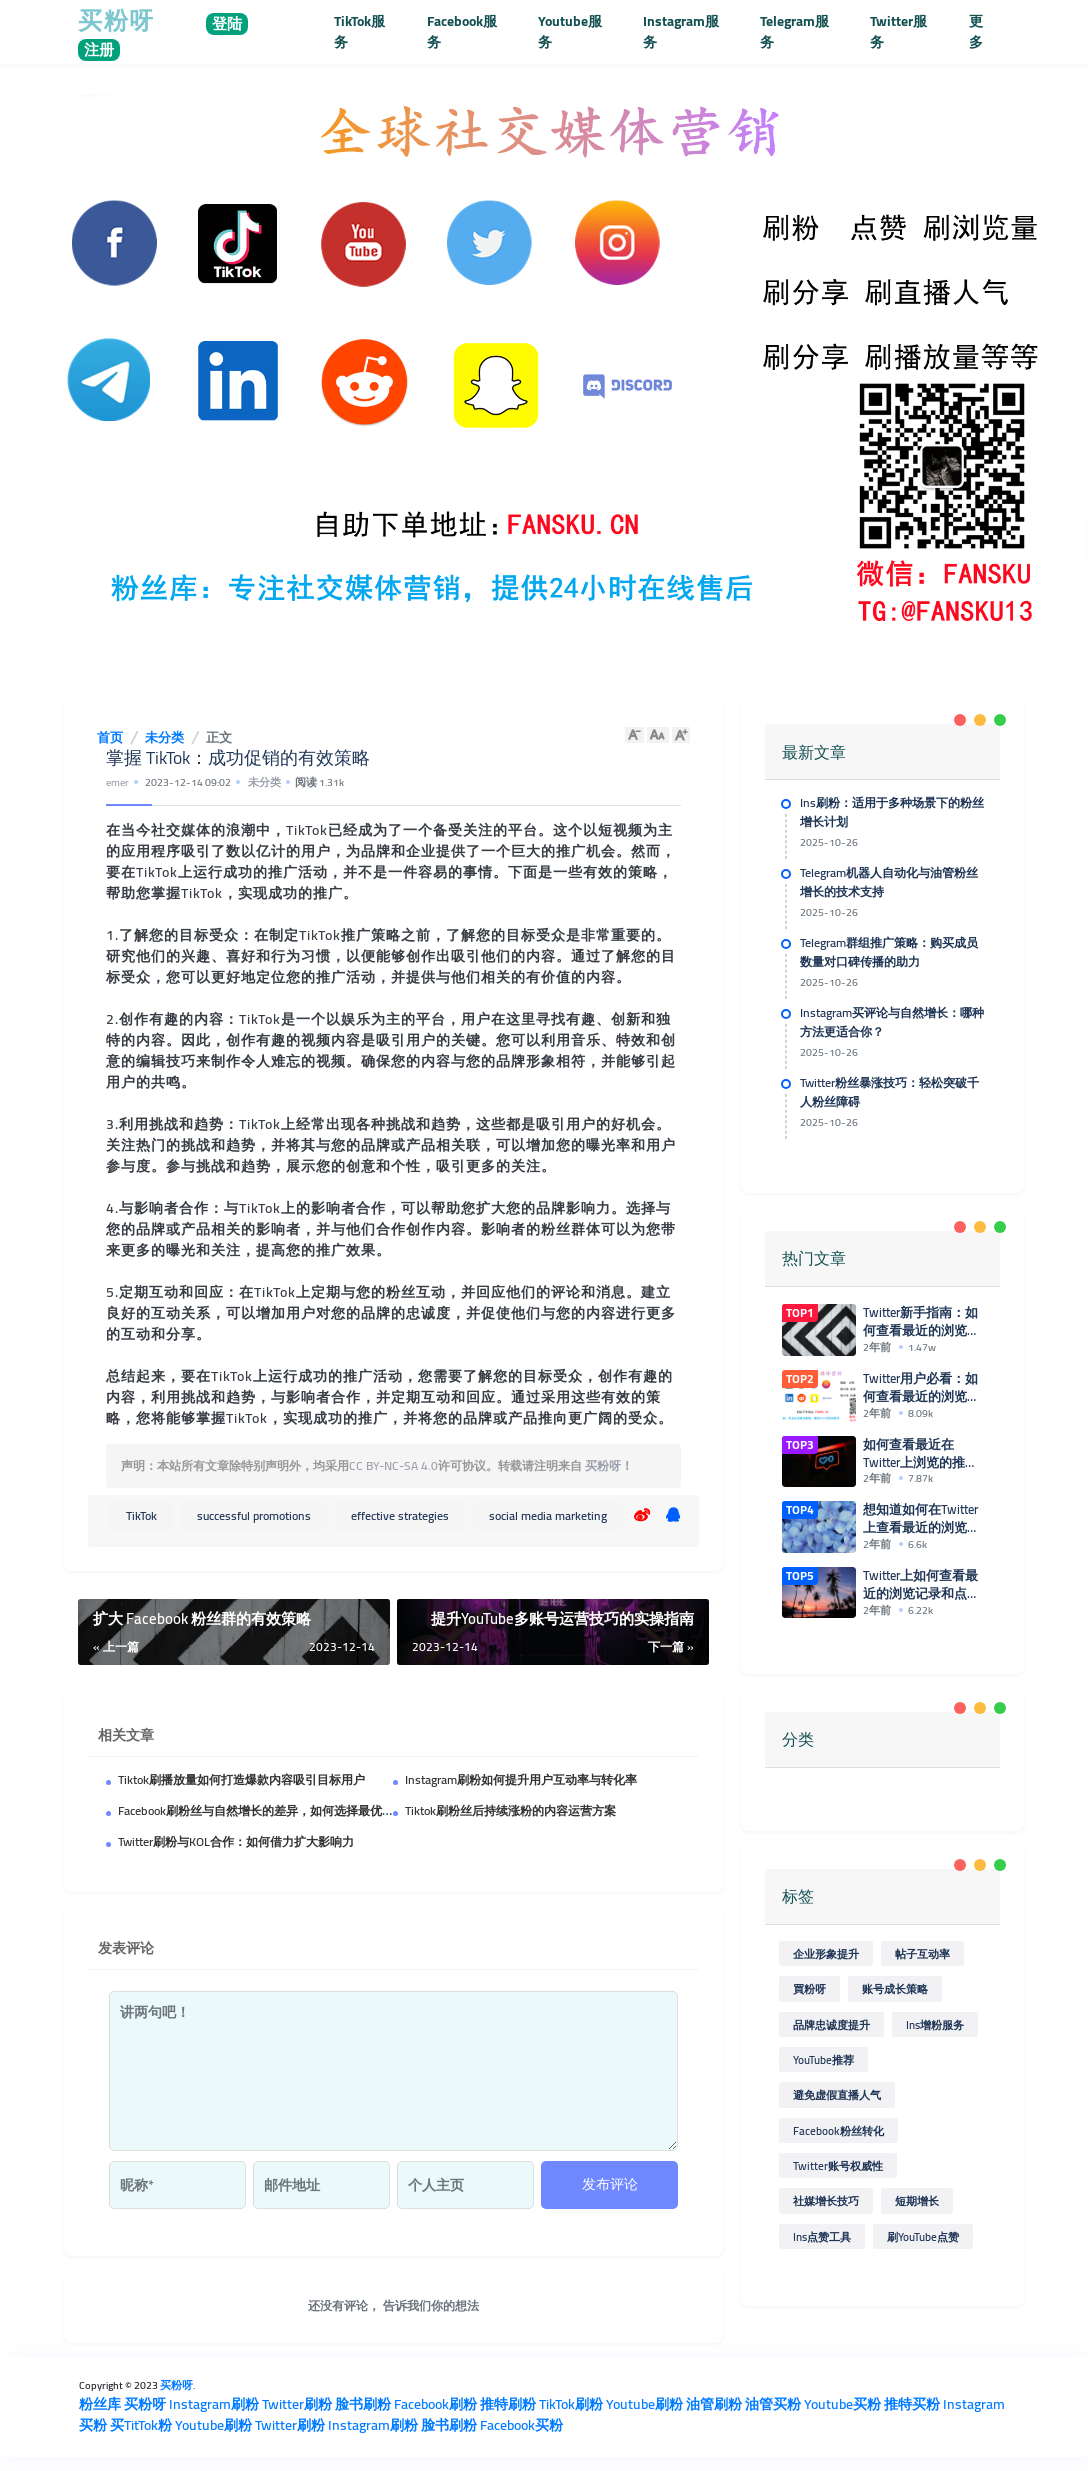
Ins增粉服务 (935, 2019)
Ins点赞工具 (822, 2232)
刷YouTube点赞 (923, 2232)
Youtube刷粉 (644, 2404)
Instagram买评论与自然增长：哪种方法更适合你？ (892, 1021)
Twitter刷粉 (297, 2404)
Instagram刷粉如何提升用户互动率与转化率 (521, 1779)
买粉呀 (603, 1465)
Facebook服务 (462, 31)
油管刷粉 (714, 2404)
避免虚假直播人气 (837, 2090)
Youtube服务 (570, 31)
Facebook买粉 (521, 2425)
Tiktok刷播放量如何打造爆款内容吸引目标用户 (241, 1779)
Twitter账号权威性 (838, 2161)
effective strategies (400, 1515)
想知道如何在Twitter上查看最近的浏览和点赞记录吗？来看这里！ (922, 1516)
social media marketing (548, 1515)
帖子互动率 (922, 1949)
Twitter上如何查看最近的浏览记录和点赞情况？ (922, 1580)
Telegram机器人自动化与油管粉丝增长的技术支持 (889, 881)
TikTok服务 (359, 31)
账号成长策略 (895, 1984)
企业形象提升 (826, 1949)
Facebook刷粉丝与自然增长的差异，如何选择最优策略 (262, 1810)
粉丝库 (100, 2404)
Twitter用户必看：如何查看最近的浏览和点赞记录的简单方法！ (922, 1386)
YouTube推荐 (823, 2055)
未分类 (264, 782)
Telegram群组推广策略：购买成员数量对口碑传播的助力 (889, 951)
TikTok (141, 1515)
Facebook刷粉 (435, 2404)
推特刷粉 (508, 2404)
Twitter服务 (898, 31)
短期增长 (917, 2196)
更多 (976, 31)
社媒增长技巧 (826, 2196)
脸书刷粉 (363, 2404)
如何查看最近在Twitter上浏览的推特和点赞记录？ (922, 1451)
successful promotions (254, 1515)
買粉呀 (809, 1984)
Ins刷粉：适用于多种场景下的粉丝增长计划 (892, 811)
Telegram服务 (794, 31)
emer (117, 782)
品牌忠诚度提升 (831, 2019)
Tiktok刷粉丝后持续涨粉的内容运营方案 (510, 1810)
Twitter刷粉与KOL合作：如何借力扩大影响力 (236, 1841)
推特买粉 (912, 2404)
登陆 (227, 24)
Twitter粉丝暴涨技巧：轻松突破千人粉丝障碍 (889, 1091)
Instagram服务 (681, 31)
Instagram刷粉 (214, 2404)
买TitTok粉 (141, 2425)
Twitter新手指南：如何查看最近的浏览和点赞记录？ (922, 1321)
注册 (99, 50)
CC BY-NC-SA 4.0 (393, 1465)
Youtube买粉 (842, 2404)
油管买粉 (773, 2404)
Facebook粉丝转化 (838, 2125)
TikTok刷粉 (571, 2404)
